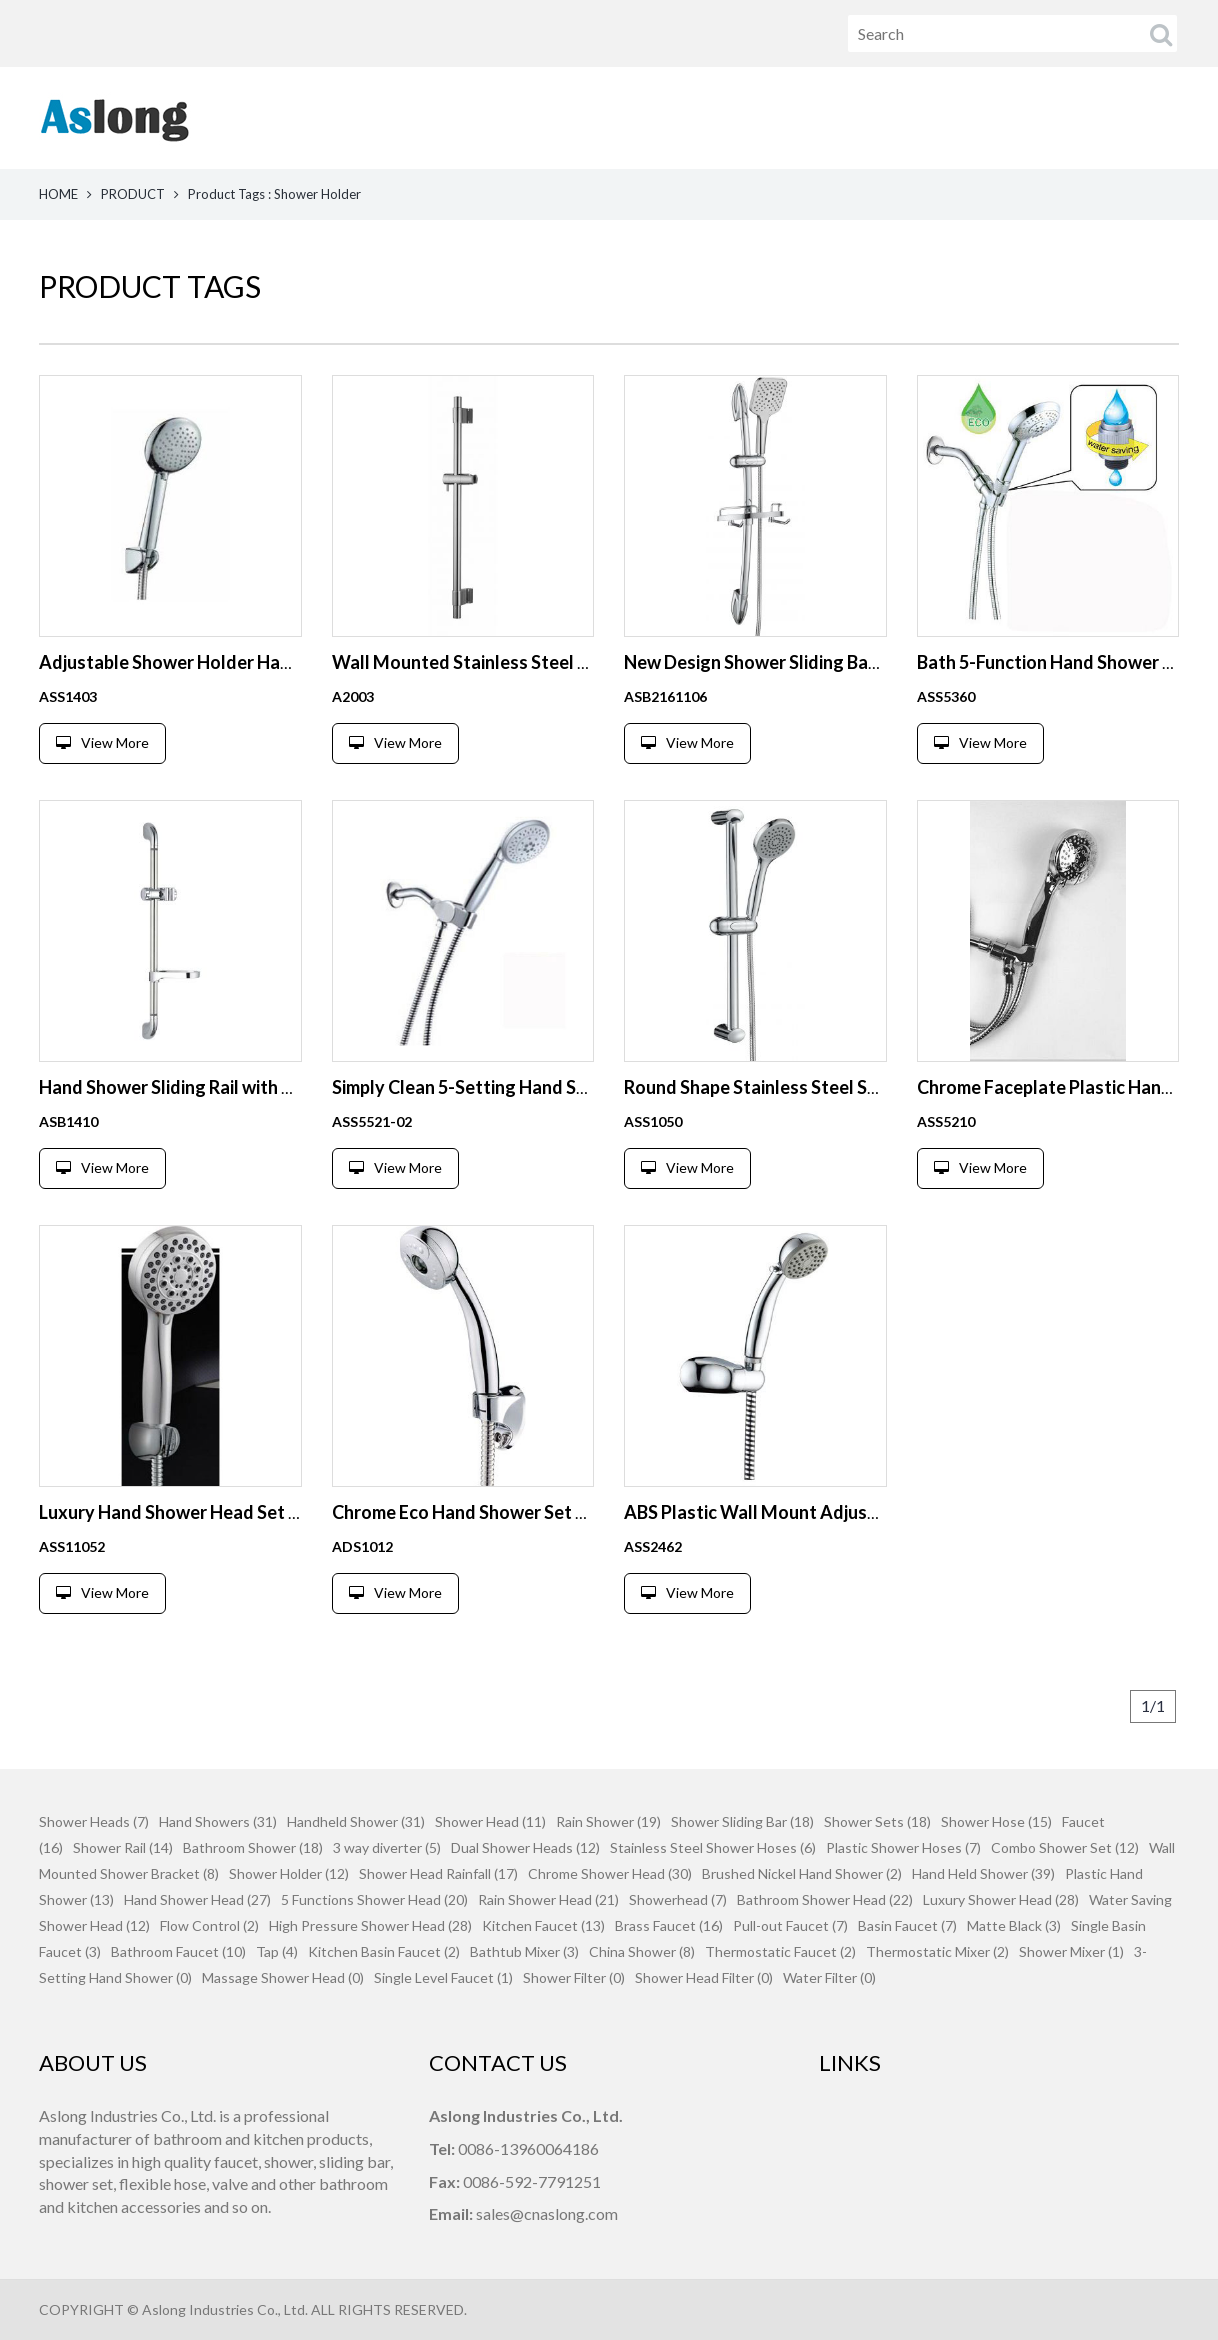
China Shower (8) (642, 1951)
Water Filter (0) (829, 1977)
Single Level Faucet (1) (443, 1977)
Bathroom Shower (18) (253, 1847)
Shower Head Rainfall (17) (438, 1873)
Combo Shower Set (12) (1065, 1847)
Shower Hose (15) (996, 1821)
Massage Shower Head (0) (283, 1977)
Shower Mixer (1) (1071, 1951)
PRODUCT (133, 194)
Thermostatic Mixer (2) (937, 1951)
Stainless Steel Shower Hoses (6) (713, 1847)
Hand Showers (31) (218, 1821)
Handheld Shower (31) (356, 1821)
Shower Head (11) (490, 1821)
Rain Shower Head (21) (548, 1899)
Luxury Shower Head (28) (1001, 1899)
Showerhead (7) (678, 1899)
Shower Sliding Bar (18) (742, 1821)
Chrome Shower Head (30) (610, 1873)
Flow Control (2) (209, 1925)
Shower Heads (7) (94, 1821)
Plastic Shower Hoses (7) (903, 1847)
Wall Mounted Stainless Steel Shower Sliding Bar (530, 662)
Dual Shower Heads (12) (525, 1847)
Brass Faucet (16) (669, 1925)
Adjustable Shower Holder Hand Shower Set (218, 662)
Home (612, 117)
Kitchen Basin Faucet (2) (384, 1951)
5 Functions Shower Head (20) (374, 1899)
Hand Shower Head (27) (197, 1899)
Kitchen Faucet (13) (543, 1925)
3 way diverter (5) (387, 1847)
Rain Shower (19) (608, 1821)
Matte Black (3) (1014, 1925)
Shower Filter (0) (574, 1977)
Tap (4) (277, 1951)
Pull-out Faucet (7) (790, 1925)
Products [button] (742, 117)
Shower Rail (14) (123, 1847)
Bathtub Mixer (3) (524, 1951)
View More (102, 742)
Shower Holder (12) (289, 1873)
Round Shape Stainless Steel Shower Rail (788, 1087)
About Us (883, 117)
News (1006, 117)
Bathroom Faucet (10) (178, 1951)
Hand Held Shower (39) (983, 1873)
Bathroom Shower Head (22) (825, 1899)
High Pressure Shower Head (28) (370, 1925)
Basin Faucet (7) (907, 1925)
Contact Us (1135, 117)
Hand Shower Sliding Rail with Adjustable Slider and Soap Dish (288, 1087)
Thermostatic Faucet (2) (780, 1951)
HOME (58, 194)
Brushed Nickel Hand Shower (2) (802, 1873)
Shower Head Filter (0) (704, 1977)
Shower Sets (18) (877, 1821)
